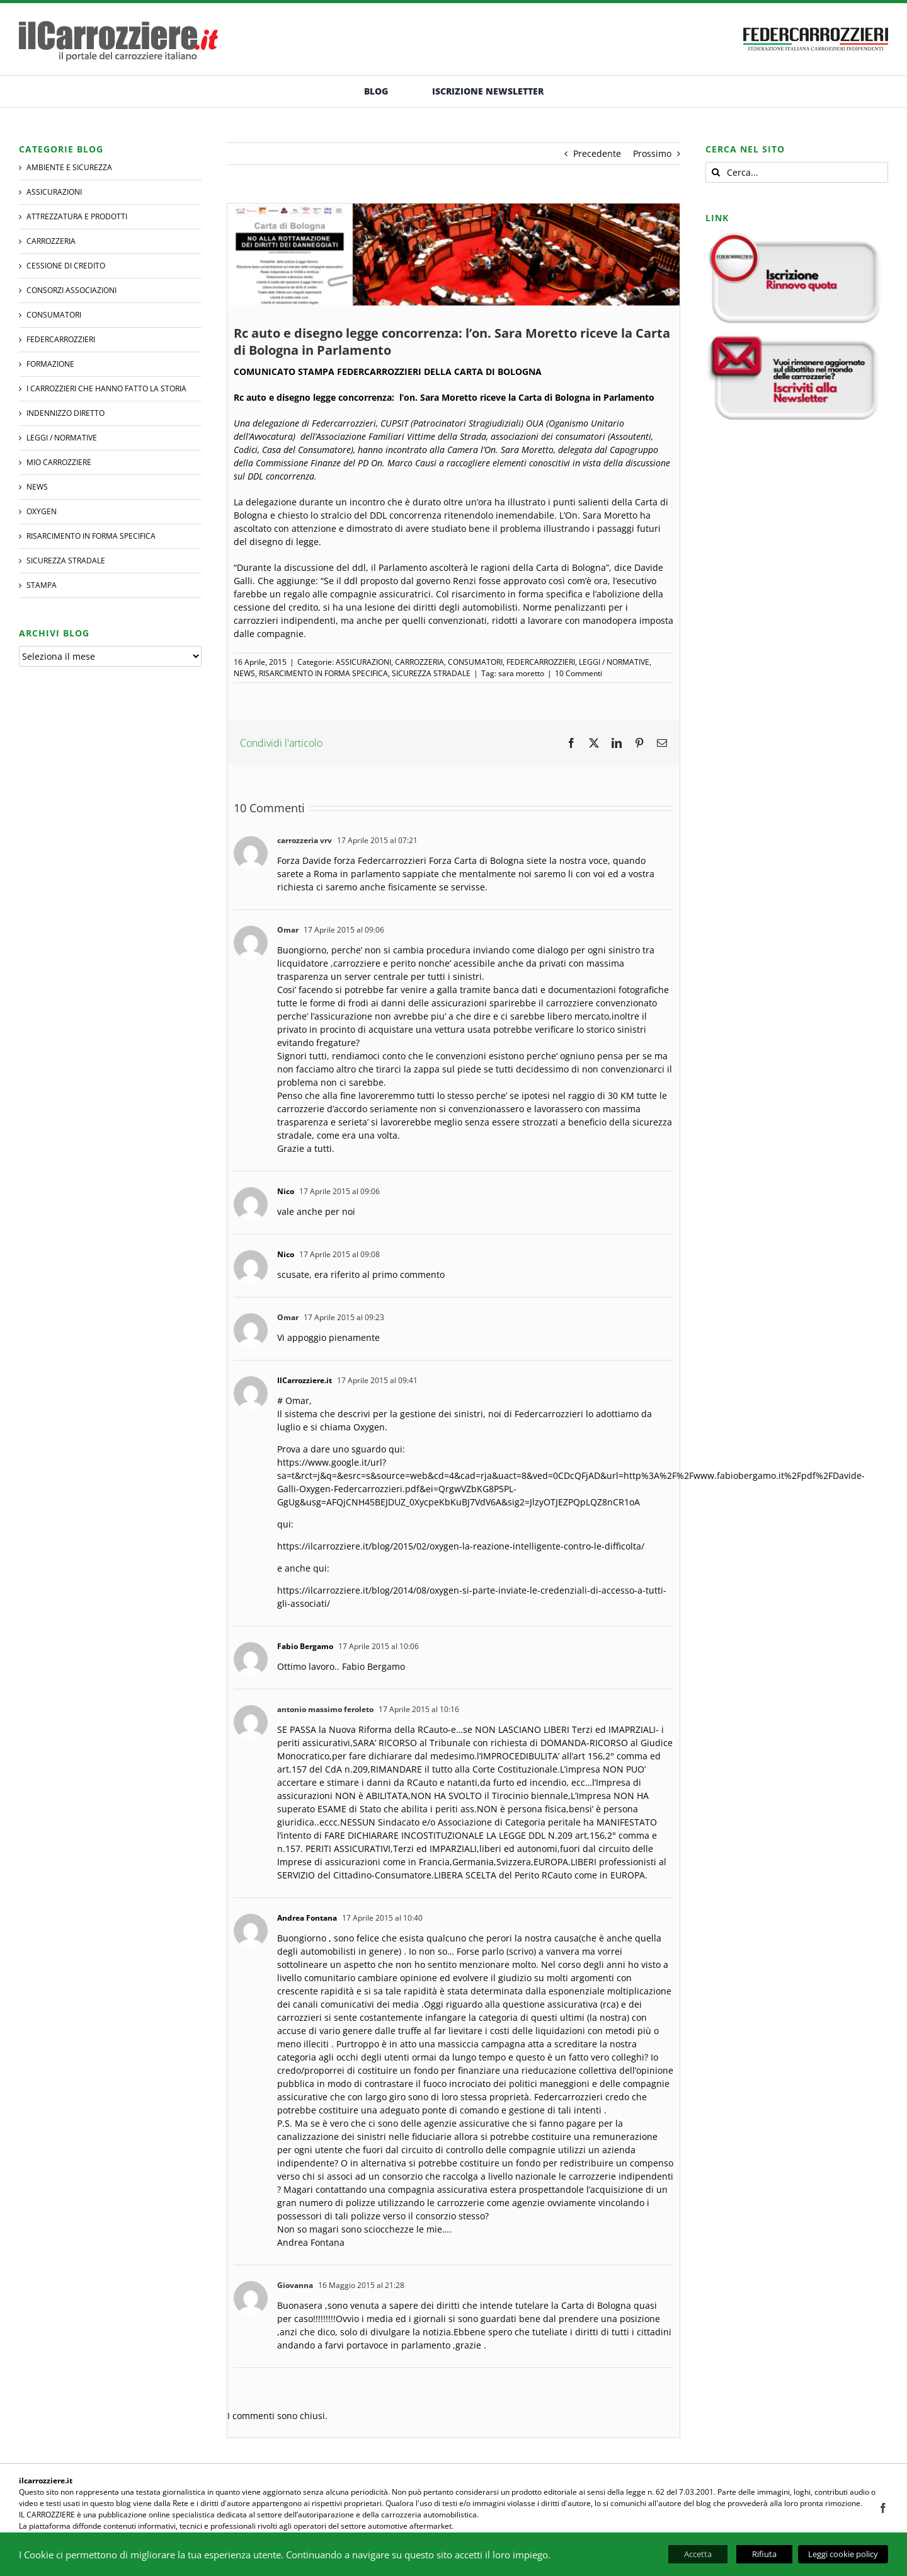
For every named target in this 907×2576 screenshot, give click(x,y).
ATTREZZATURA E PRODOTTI (76, 216)
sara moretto (521, 673)
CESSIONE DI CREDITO (65, 265)
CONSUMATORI (475, 662)
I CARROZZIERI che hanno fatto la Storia (106, 388)
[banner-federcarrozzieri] (815, 24)
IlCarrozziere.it (304, 1380)
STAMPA (41, 585)
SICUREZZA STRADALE (431, 673)
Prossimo (652, 153)
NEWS (244, 673)
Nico (285, 1191)
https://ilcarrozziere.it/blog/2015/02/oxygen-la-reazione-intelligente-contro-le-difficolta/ (460, 1546)
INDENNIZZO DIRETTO (65, 413)
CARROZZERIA (419, 662)
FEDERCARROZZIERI (540, 662)
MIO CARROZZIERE (58, 462)
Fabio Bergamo (305, 1646)
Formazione (50, 364)
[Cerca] (715, 172)
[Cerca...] (796, 172)
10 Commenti (578, 673)
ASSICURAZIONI (363, 662)
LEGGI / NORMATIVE (614, 662)
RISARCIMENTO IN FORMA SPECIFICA (323, 673)
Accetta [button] (698, 2554)
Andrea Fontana (307, 1917)
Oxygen (41, 511)
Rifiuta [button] (764, 2554)
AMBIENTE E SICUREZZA (69, 167)
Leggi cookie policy (843, 2554)
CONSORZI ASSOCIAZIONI (71, 290)
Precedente (597, 153)
